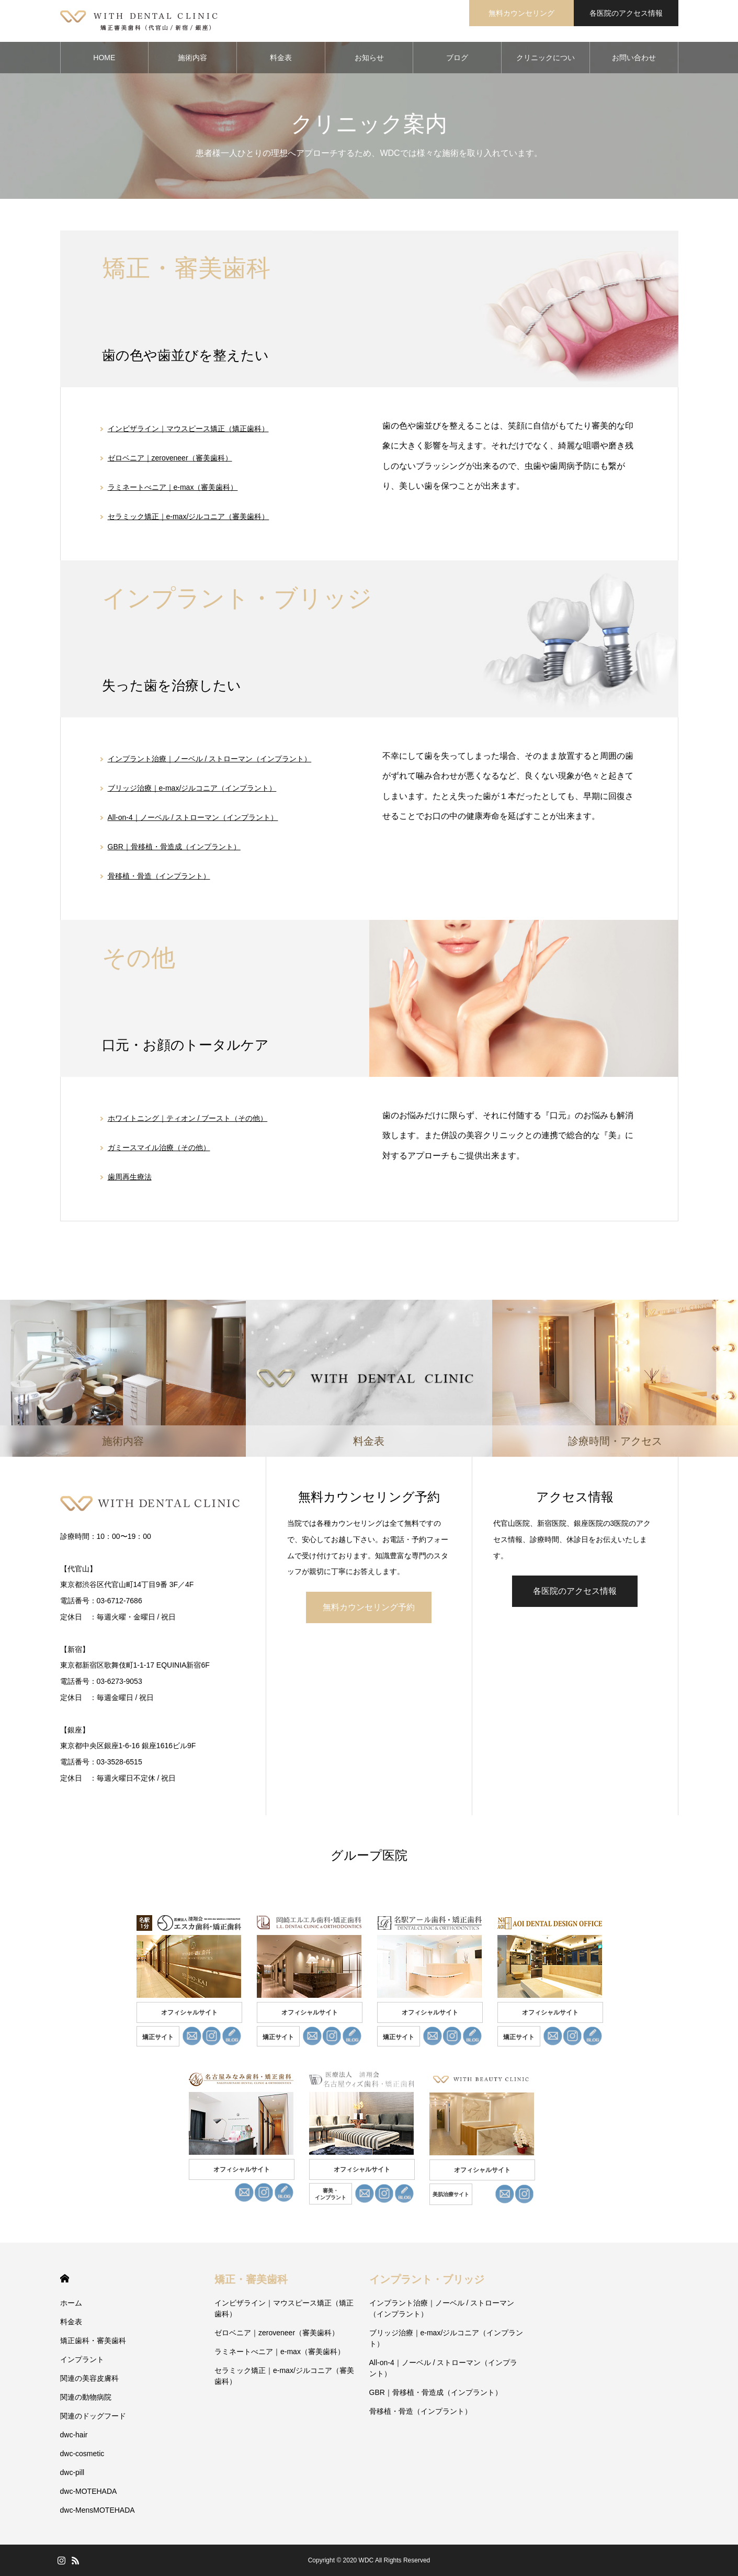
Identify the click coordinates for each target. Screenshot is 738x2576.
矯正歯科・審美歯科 (93, 2340)
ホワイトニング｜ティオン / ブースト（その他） (188, 1118)
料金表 (281, 57)
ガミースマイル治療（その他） (159, 1147)
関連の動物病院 (85, 2397)
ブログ (457, 57)
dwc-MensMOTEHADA (97, 2510)
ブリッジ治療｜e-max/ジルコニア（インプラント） (192, 788)
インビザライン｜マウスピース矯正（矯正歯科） (188, 428)
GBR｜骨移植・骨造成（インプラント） (174, 846)
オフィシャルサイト (189, 2012)
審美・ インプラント (330, 2194)
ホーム (71, 2303)
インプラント (82, 2359)
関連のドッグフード (93, 2416)
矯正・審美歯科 (251, 2279)
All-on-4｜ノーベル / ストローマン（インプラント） (193, 817)
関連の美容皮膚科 (89, 2378)
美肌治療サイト (451, 2194)
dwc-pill (72, 2472)
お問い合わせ (634, 57)
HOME (104, 57)
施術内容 (192, 57)
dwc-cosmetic (82, 2453)
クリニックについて (545, 63)
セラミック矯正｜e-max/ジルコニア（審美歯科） (188, 516)
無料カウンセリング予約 (369, 1607)
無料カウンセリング (521, 13)
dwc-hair (74, 2435)
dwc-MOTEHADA (88, 2491)
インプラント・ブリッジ (426, 2279)
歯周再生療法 (130, 1177)
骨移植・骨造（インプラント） (159, 876)
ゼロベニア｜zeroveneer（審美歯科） (170, 458)
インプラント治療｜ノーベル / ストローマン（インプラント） (210, 759)
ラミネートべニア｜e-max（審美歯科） (173, 487)
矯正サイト (158, 2037)
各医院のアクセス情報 (626, 13)
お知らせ (369, 57)
